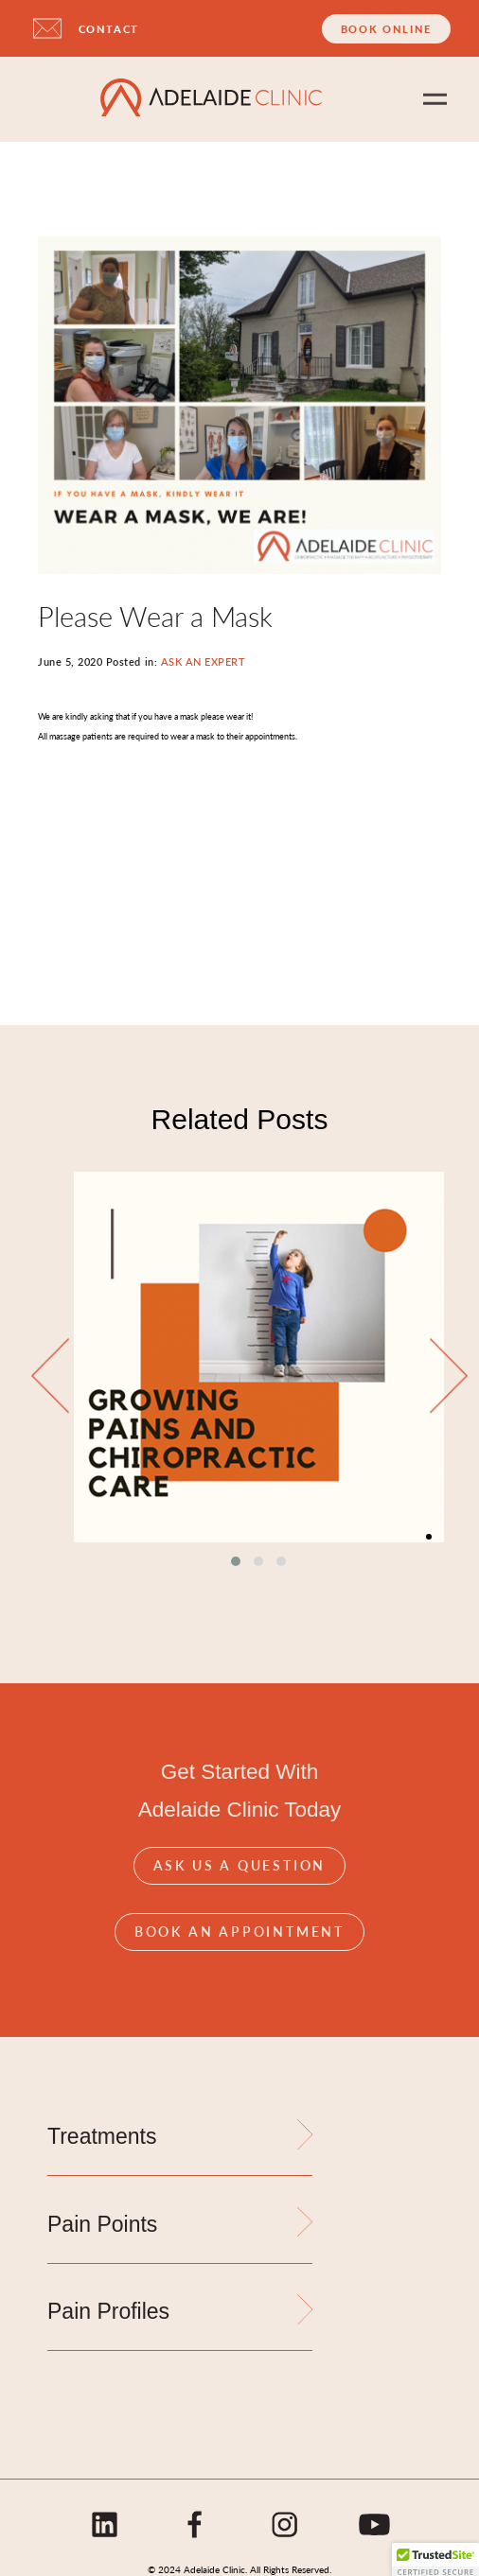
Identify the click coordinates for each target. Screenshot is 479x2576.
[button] (235, 1561)
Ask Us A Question (240, 1864)
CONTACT (109, 29)
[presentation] (50, 1377)
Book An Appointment (239, 1931)
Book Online (386, 29)
